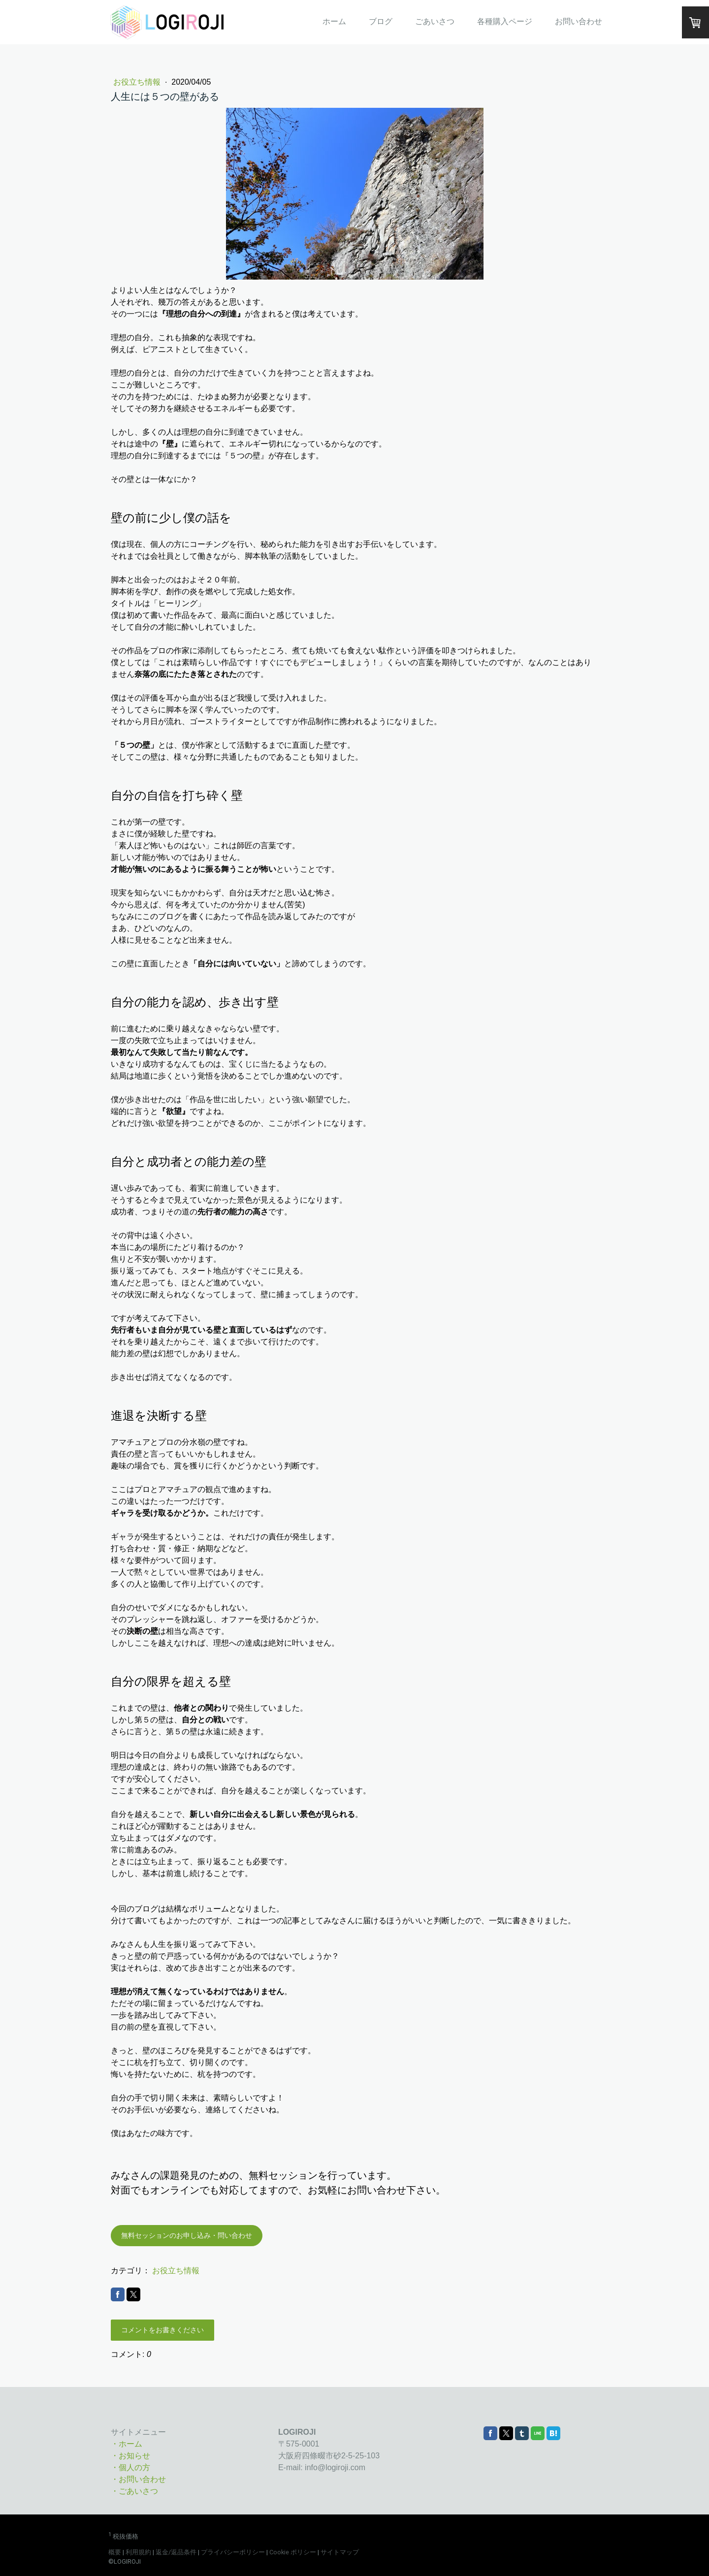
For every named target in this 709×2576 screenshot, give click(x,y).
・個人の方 (130, 2467)
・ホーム (126, 2444)
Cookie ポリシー (292, 2552)
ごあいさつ (434, 21)
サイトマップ (340, 2552)
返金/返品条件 (176, 2552)
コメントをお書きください (162, 2330)
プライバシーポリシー (233, 2552)
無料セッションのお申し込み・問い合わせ (186, 2235)
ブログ (380, 21)
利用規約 (138, 2552)
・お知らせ (130, 2455)
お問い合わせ (578, 21)
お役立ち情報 (137, 82)
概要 (114, 2552)
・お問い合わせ (138, 2479)
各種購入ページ (504, 21)
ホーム (334, 21)
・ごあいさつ (134, 2491)
